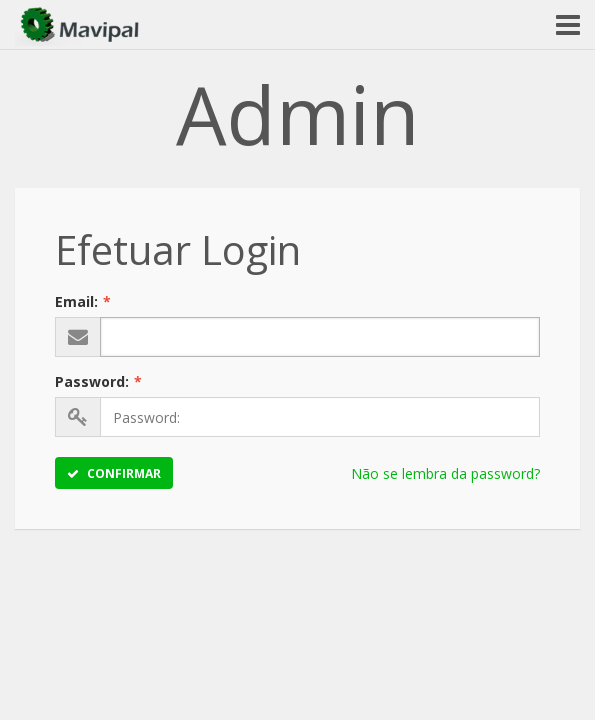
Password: (98, 381)
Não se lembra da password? (445, 473)
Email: (83, 301)
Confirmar (114, 473)
